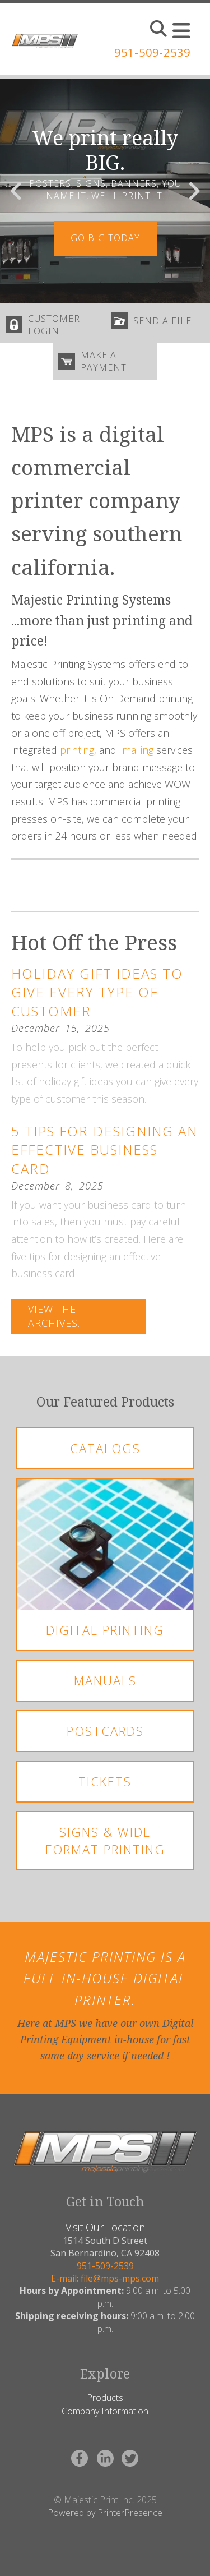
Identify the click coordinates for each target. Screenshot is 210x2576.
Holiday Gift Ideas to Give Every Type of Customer (97, 992)
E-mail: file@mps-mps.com (105, 2278)
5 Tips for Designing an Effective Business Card (104, 1150)
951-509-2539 (152, 52)
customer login (54, 324)
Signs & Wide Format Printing (105, 1840)
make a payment (104, 361)
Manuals (105, 1680)
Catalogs (105, 1448)
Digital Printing (105, 1629)
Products (105, 2397)
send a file (162, 321)
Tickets (105, 1781)
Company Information (105, 2411)
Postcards (105, 1730)
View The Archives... (56, 1316)
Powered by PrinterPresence (105, 2512)
